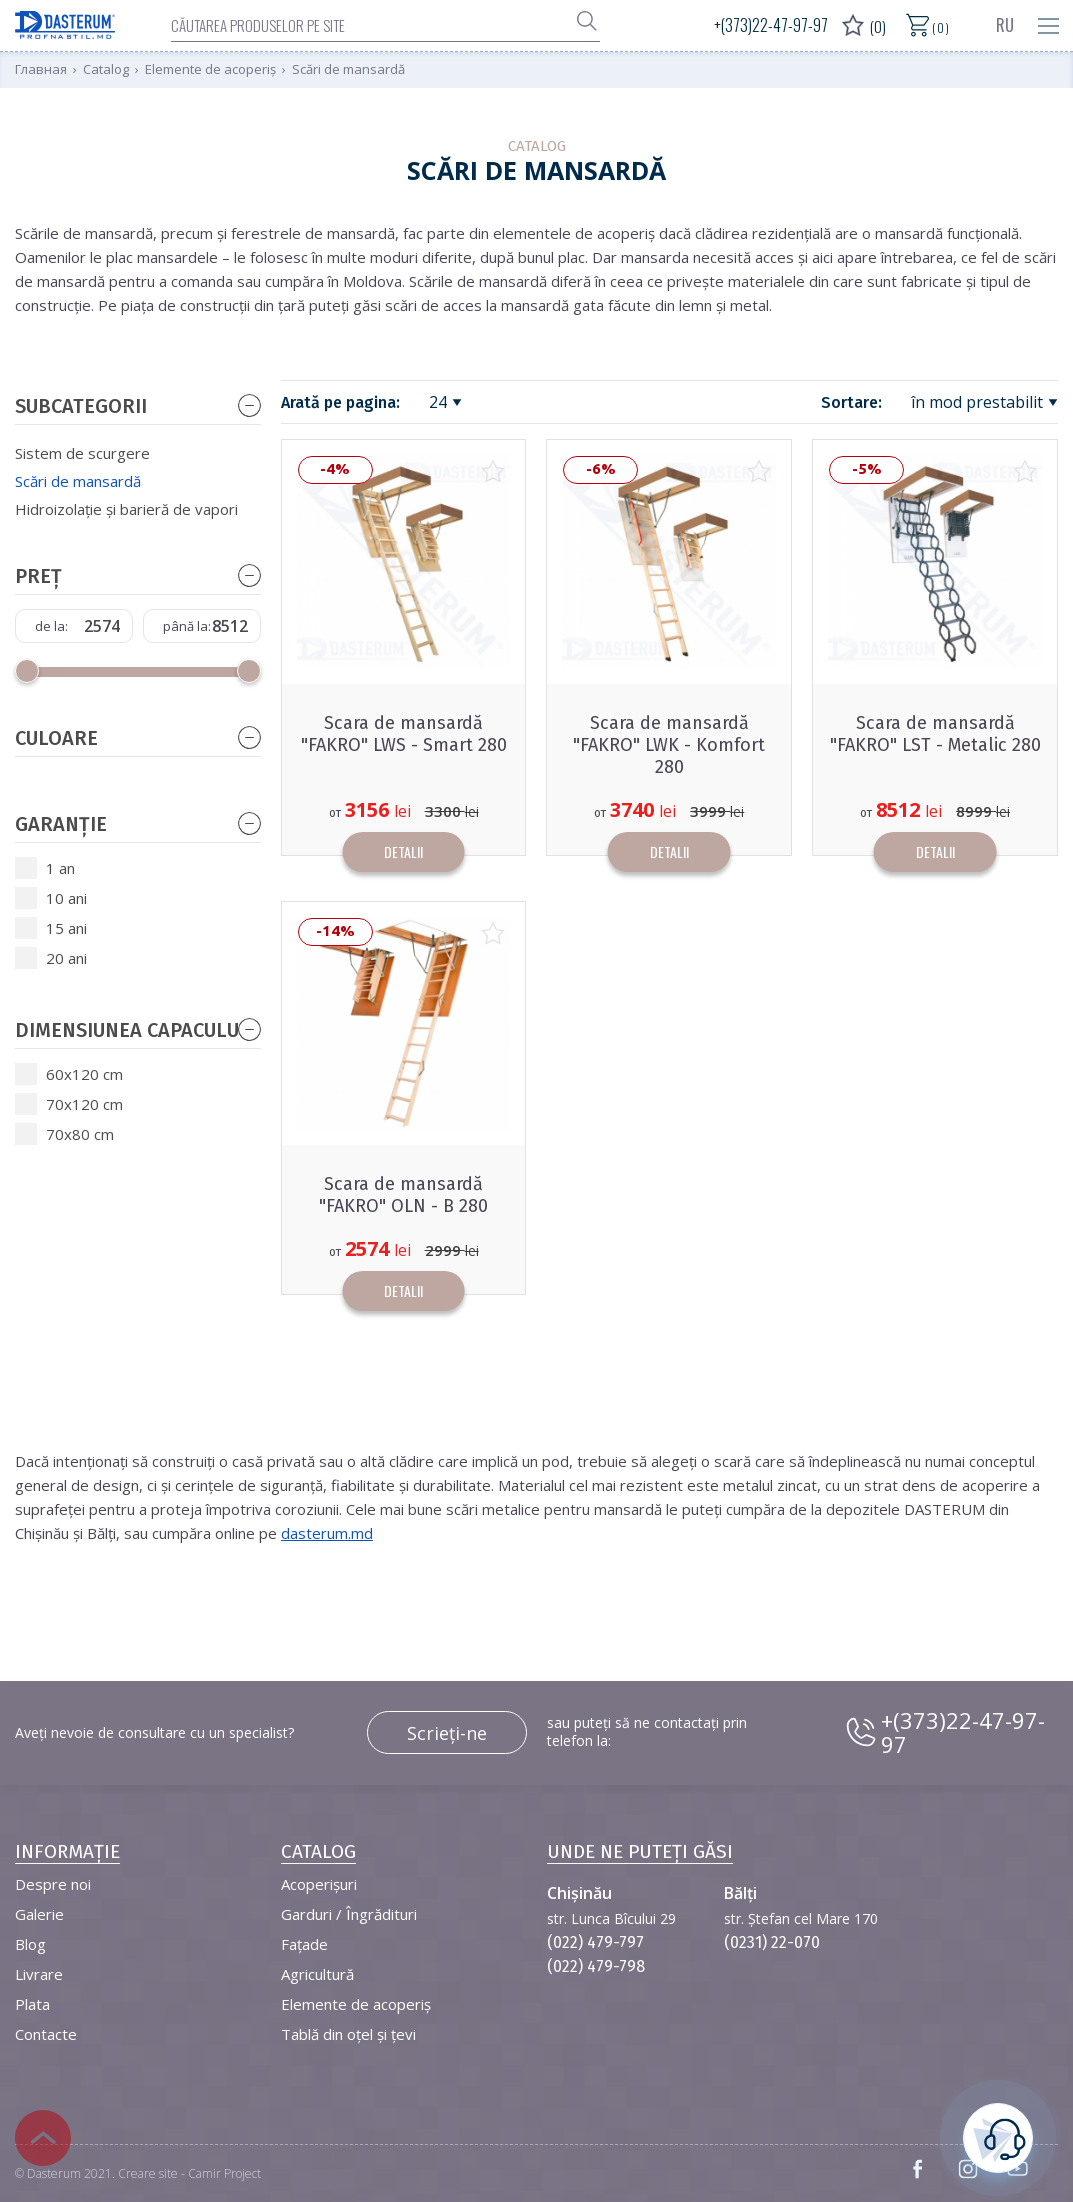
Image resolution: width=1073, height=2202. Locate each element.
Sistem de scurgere (82, 453)
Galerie (39, 1914)
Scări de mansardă (78, 481)
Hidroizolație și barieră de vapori (126, 509)
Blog (30, 1944)
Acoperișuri (319, 1884)
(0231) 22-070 (772, 1942)
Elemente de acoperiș (356, 2004)
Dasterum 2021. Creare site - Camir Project (144, 2173)
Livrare (39, 1974)
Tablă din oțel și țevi (348, 2034)
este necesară (998, 2135)
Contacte (46, 2034)
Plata (32, 2004)
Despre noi (53, 1884)
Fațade (304, 1944)
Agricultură (317, 1974)
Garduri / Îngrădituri (349, 1914)
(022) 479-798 (596, 1966)
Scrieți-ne (447, 1733)
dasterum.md (327, 1533)
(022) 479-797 (595, 1942)
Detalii (403, 851)
